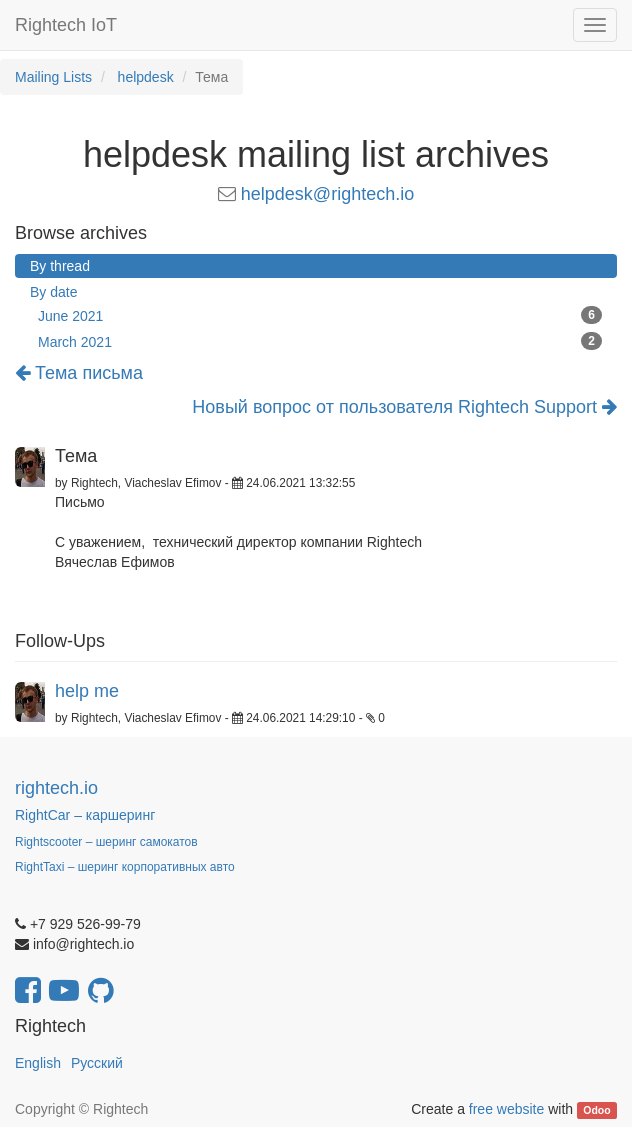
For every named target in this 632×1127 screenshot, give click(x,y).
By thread (60, 266)
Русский (97, 1063)
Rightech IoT (66, 25)
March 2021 (320, 341)
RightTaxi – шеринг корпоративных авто (125, 867)
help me (87, 691)
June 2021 (320, 315)
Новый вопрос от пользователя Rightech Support (404, 407)
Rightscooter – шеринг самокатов (106, 842)
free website (506, 1109)
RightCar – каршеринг (85, 815)
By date (53, 292)
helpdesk (146, 77)
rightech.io (56, 788)
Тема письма (79, 373)
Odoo (596, 1110)
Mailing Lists (53, 77)
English (38, 1063)
